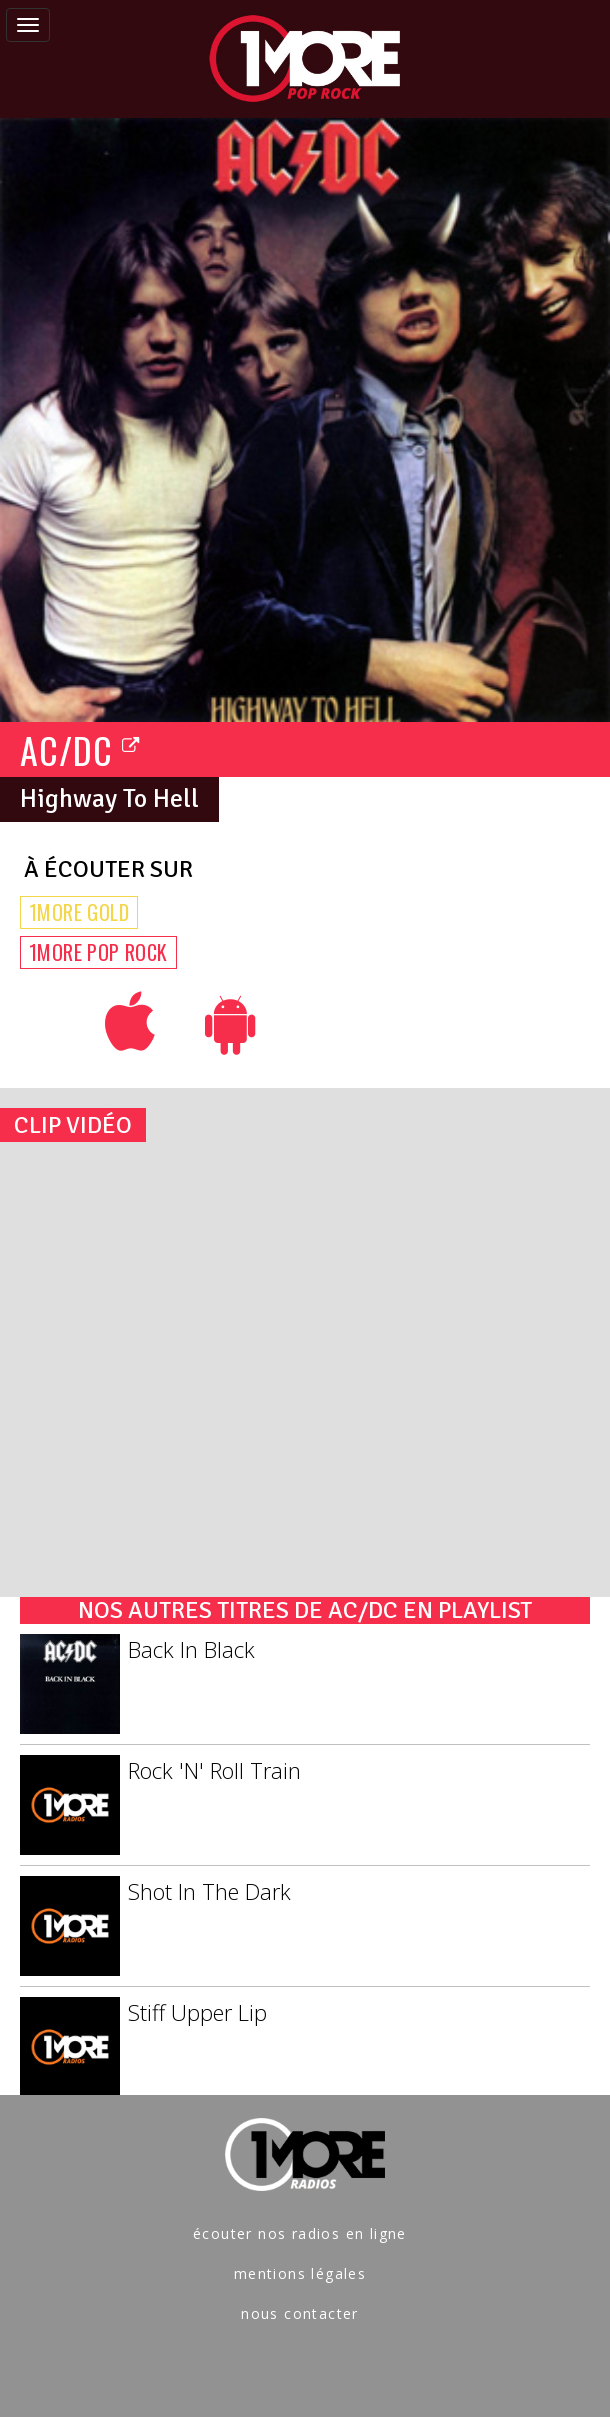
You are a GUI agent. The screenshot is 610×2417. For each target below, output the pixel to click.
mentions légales (300, 2273)
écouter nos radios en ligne (300, 2233)
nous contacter (300, 2313)
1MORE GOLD (79, 912)
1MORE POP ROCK (98, 952)
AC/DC (81, 749)
